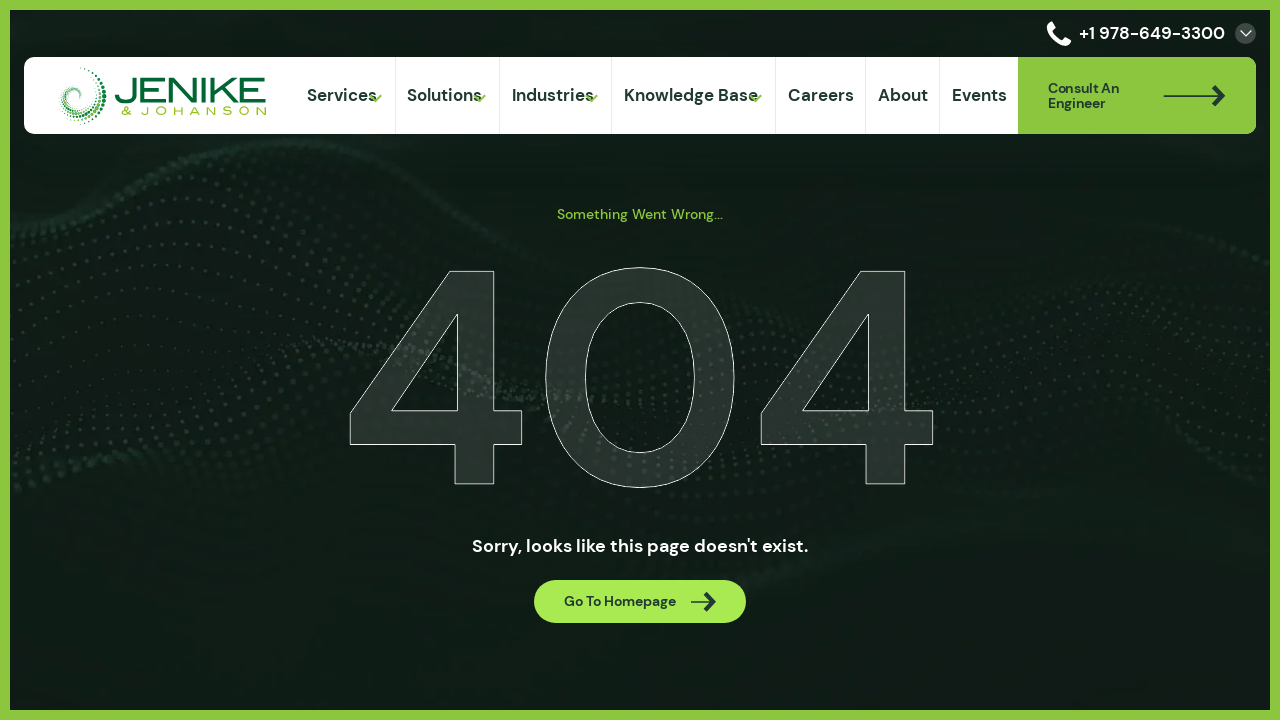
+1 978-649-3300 (1132, 33)
